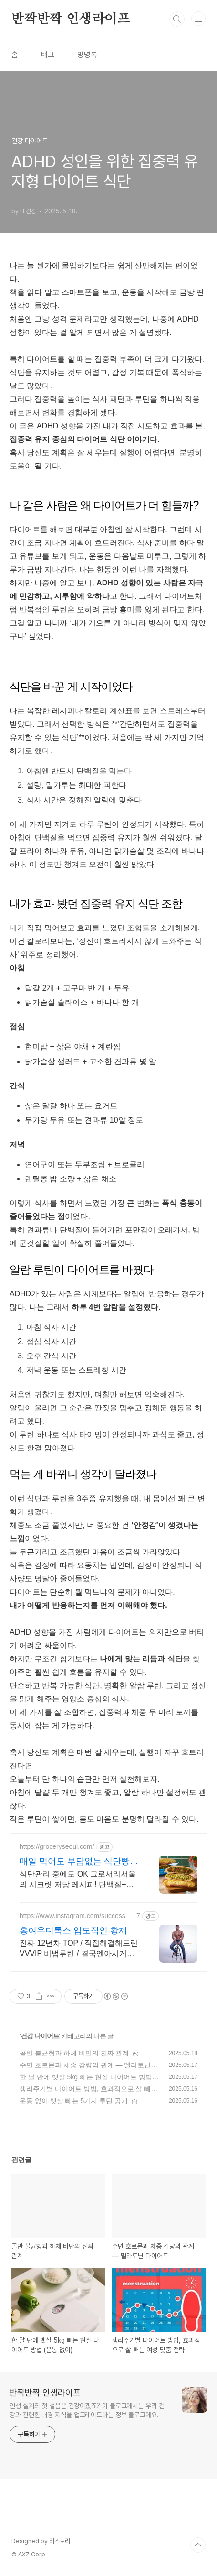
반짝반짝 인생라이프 (70, 19)
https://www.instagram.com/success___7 (80, 1915)
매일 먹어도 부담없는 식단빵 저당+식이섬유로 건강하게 (75, 1861)
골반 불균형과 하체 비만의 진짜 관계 (74, 2053)
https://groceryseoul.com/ (57, 1846)
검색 (177, 19)
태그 (47, 54)
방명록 (87, 54)
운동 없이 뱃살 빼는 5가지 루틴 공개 (74, 2101)
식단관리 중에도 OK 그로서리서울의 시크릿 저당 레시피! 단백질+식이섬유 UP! (78, 1880)
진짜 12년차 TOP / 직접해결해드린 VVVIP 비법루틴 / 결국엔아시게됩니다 (79, 1949)
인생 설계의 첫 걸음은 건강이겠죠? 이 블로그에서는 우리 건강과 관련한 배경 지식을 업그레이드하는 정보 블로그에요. (87, 2410)
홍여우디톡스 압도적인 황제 (73, 1930)
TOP (198, 2545)
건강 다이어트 (40, 2036)
